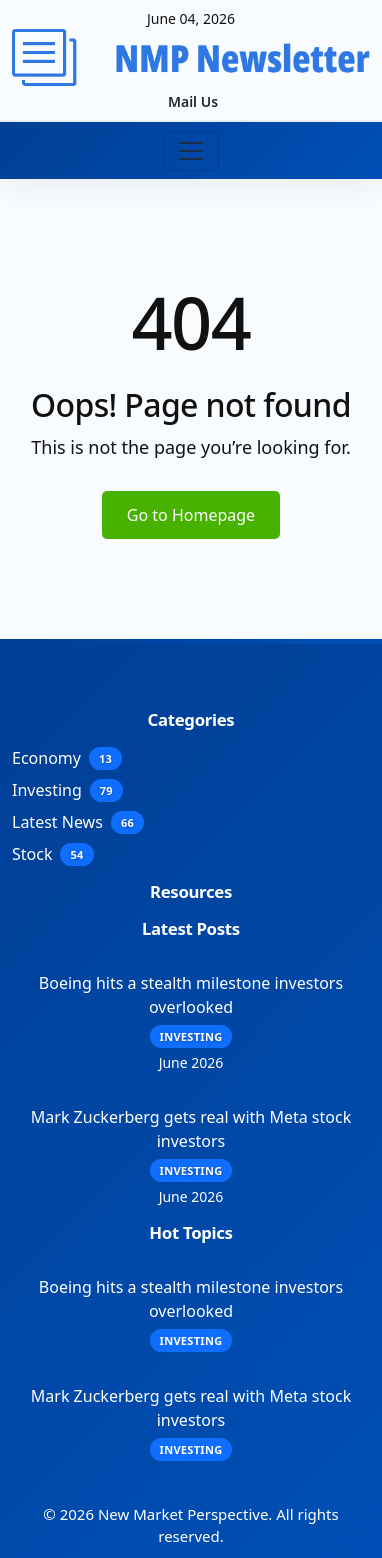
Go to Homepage (191, 515)
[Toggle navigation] (191, 151)
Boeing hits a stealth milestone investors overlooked (191, 995)
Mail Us (193, 101)
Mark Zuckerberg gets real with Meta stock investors (191, 1129)
